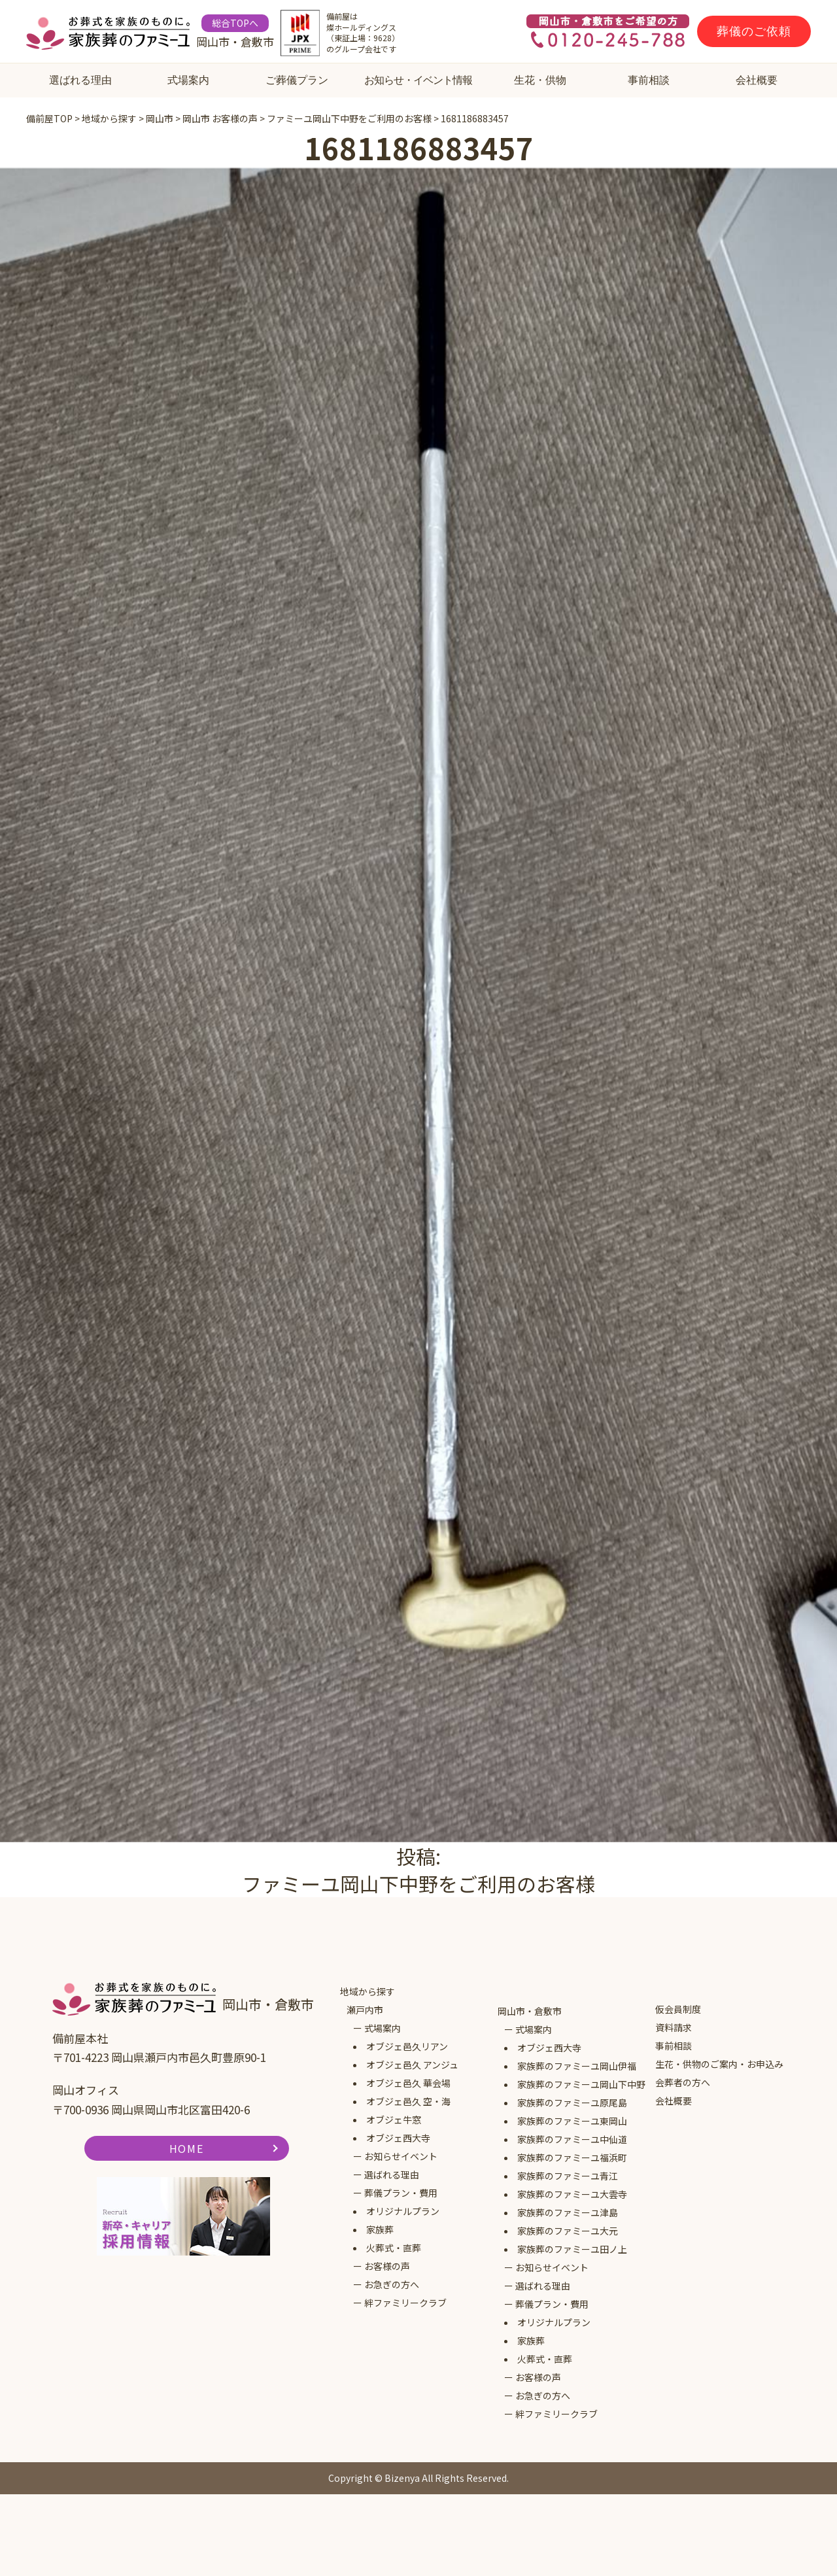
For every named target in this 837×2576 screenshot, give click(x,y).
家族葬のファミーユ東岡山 (572, 2120)
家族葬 (380, 2229)
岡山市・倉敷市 (530, 2011)
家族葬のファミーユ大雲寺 (572, 2194)
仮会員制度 (678, 2009)
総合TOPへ (235, 22)
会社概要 (756, 80)
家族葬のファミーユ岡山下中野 (581, 2084)
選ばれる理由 (80, 80)
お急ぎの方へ (391, 2284)
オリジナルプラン (402, 2211)
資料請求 (673, 2027)
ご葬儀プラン (296, 80)
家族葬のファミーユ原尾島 (572, 2102)
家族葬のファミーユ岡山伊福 (576, 2065)
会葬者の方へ (682, 2082)
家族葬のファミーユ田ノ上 (572, 2249)
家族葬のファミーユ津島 (567, 2212)
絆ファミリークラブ (405, 2302)
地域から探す (367, 1991)
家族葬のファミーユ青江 (567, 2175)
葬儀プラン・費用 (400, 2192)
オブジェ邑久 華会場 (408, 2082)
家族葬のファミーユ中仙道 (572, 2139)
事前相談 (649, 80)
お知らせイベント (400, 2156)
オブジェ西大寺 (398, 2137)
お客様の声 (387, 2266)
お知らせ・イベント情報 (418, 80)
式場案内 (188, 80)
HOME (186, 2148)
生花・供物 (540, 80)
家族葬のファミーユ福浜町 (572, 2157)
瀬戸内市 (365, 2009)
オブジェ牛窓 (393, 2119)
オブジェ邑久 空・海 (408, 2101)
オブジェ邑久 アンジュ (412, 2064)
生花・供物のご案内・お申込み (719, 2063)
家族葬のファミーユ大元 (567, 2230)
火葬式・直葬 (393, 2247)
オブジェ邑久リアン (407, 2046)
